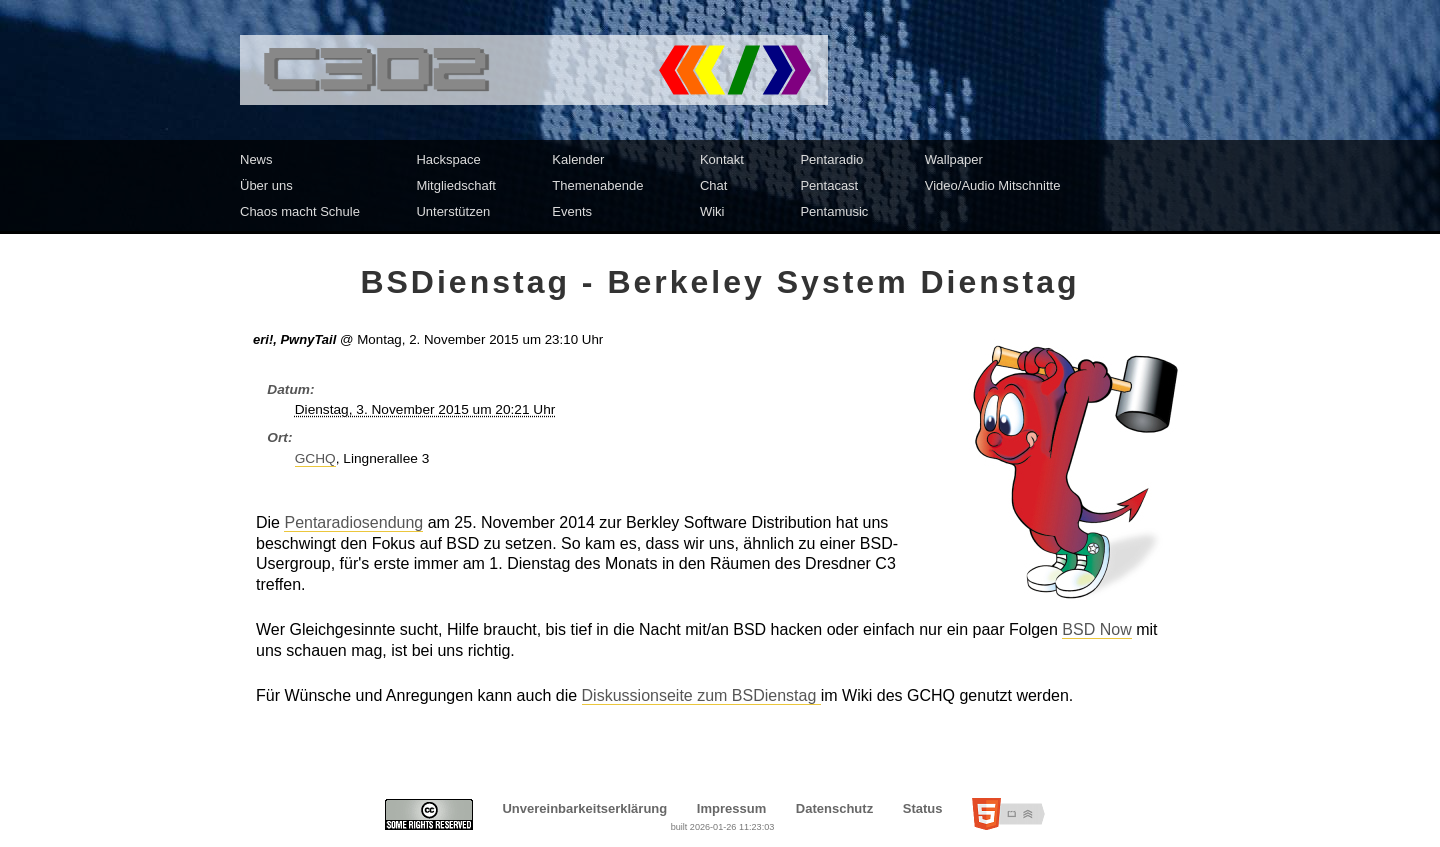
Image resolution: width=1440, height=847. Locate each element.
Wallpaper (954, 159)
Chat (713, 185)
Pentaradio (831, 159)
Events (572, 211)
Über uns (266, 185)
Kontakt (722, 159)
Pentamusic (834, 211)
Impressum (731, 808)
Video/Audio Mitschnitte (993, 185)
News (256, 159)
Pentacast (829, 185)
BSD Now (1096, 629)
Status (923, 808)
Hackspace (448, 159)
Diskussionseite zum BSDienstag (701, 695)
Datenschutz (834, 808)
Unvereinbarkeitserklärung (584, 808)
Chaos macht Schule (300, 211)
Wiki (712, 211)
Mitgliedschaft (455, 185)
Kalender (578, 159)
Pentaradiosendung (353, 522)
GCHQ (315, 458)
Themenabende (597, 185)
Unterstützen (453, 211)
